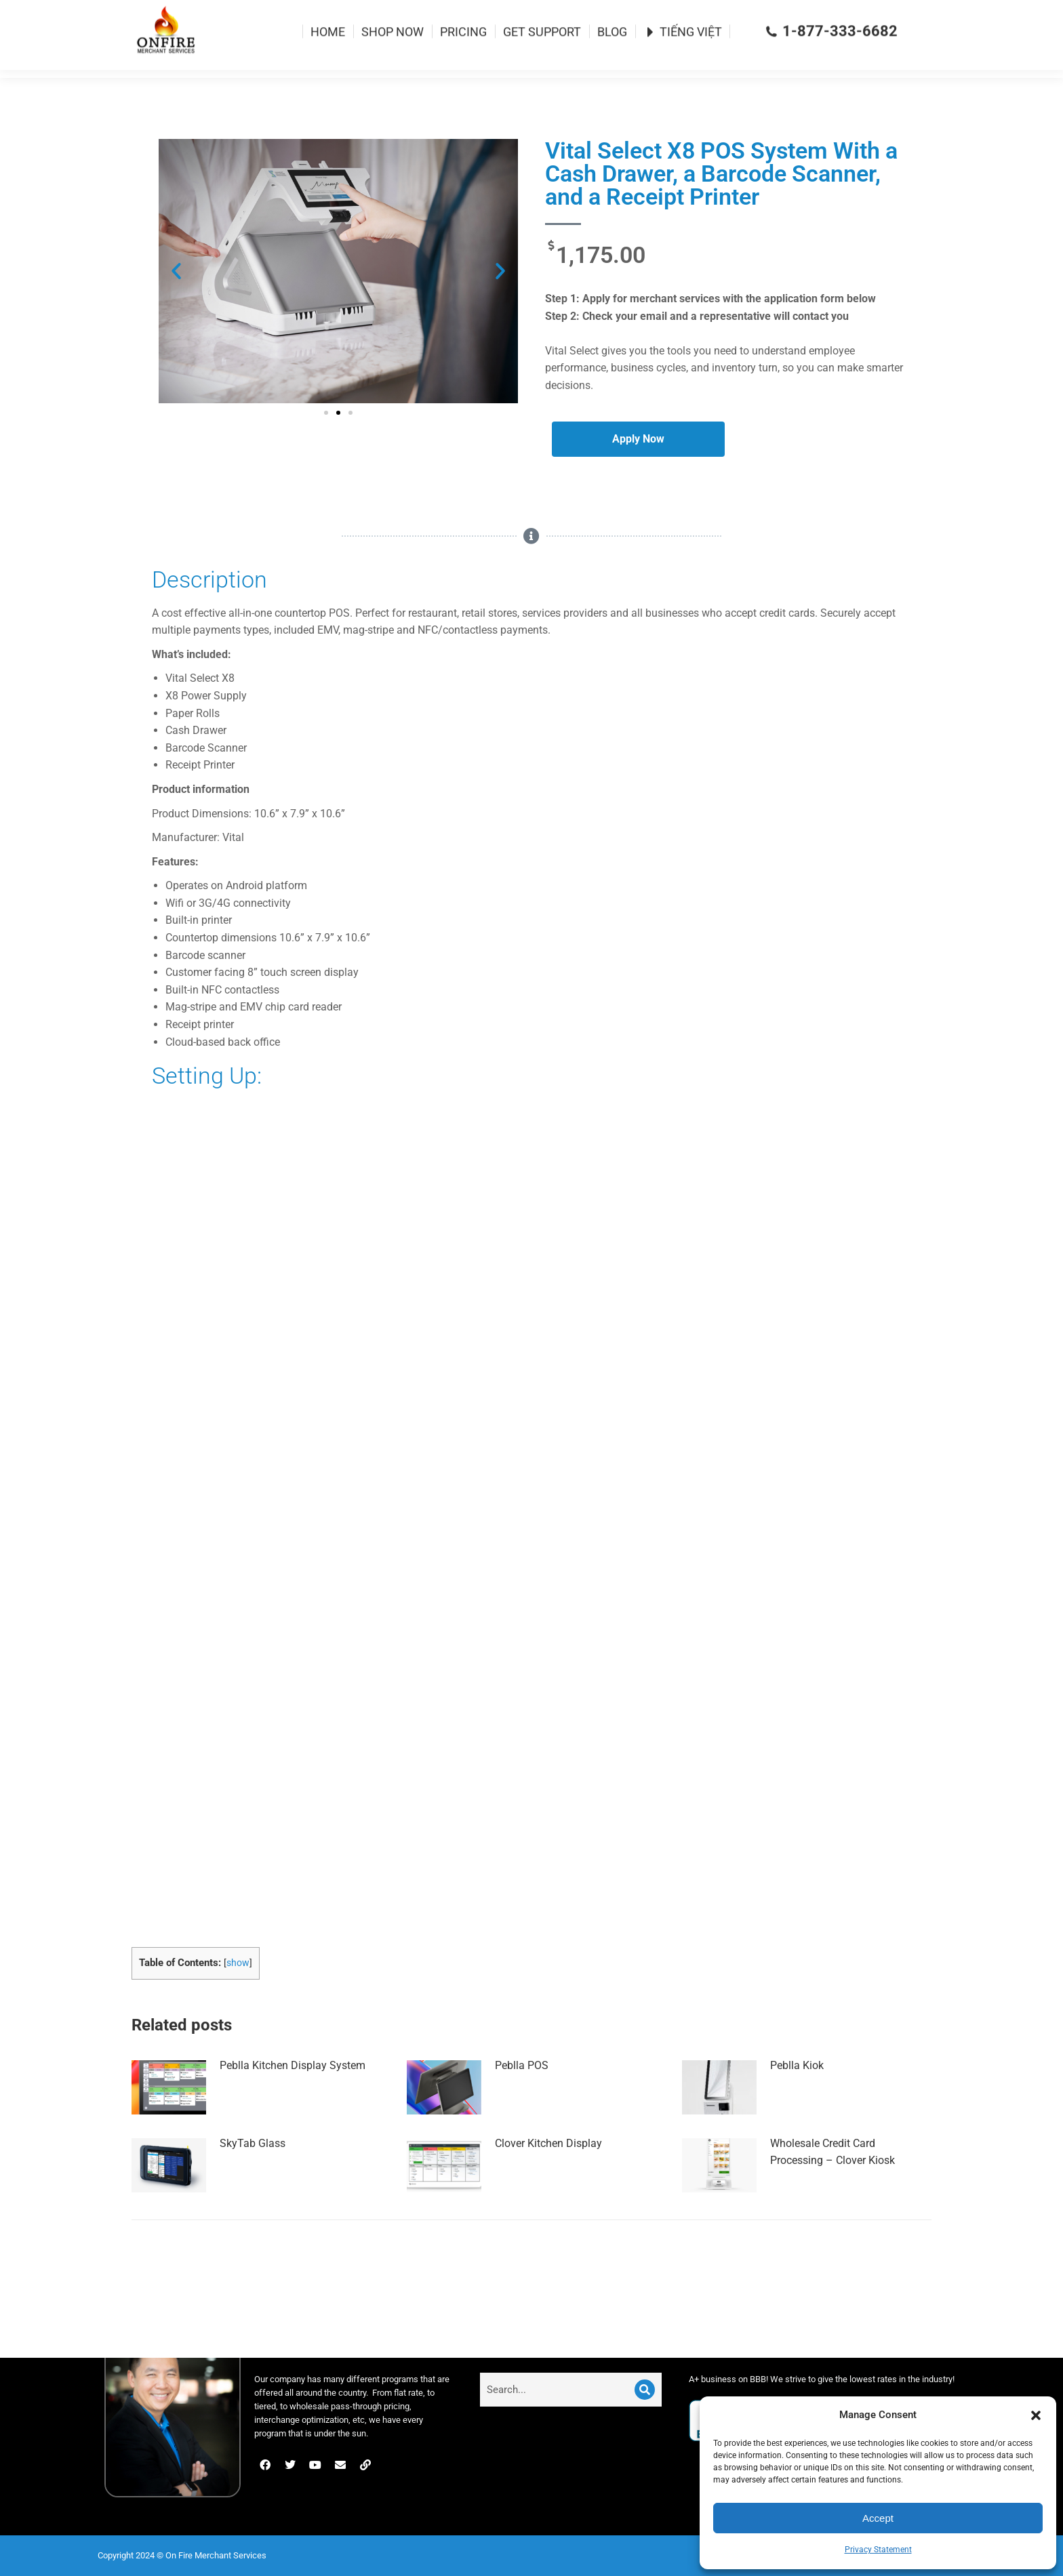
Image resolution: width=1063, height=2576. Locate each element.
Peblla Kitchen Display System (292, 2089)
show (237, 1987)
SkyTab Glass (252, 2167)
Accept (878, 2518)
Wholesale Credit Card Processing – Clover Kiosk (832, 2176)
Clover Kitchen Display (548, 2167)
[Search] (645, 2389)
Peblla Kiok (797, 2089)
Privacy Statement (878, 2549)
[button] (1036, 2415)
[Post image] (169, 2112)
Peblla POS (521, 2089)
